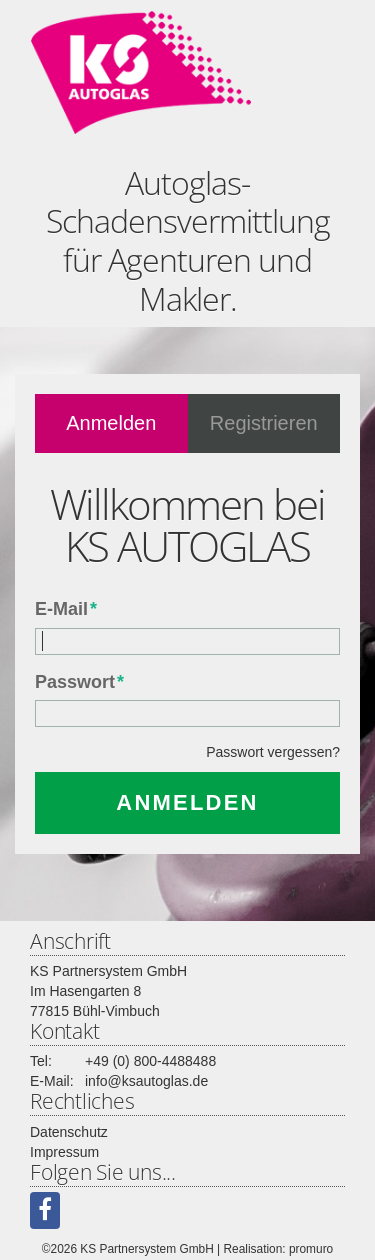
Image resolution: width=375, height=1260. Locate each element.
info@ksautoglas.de (146, 1081)
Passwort (79, 682)
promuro (311, 1249)
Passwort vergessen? (273, 752)
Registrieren (264, 423)
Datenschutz (69, 1132)
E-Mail (66, 609)
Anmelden (111, 423)
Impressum (64, 1152)
